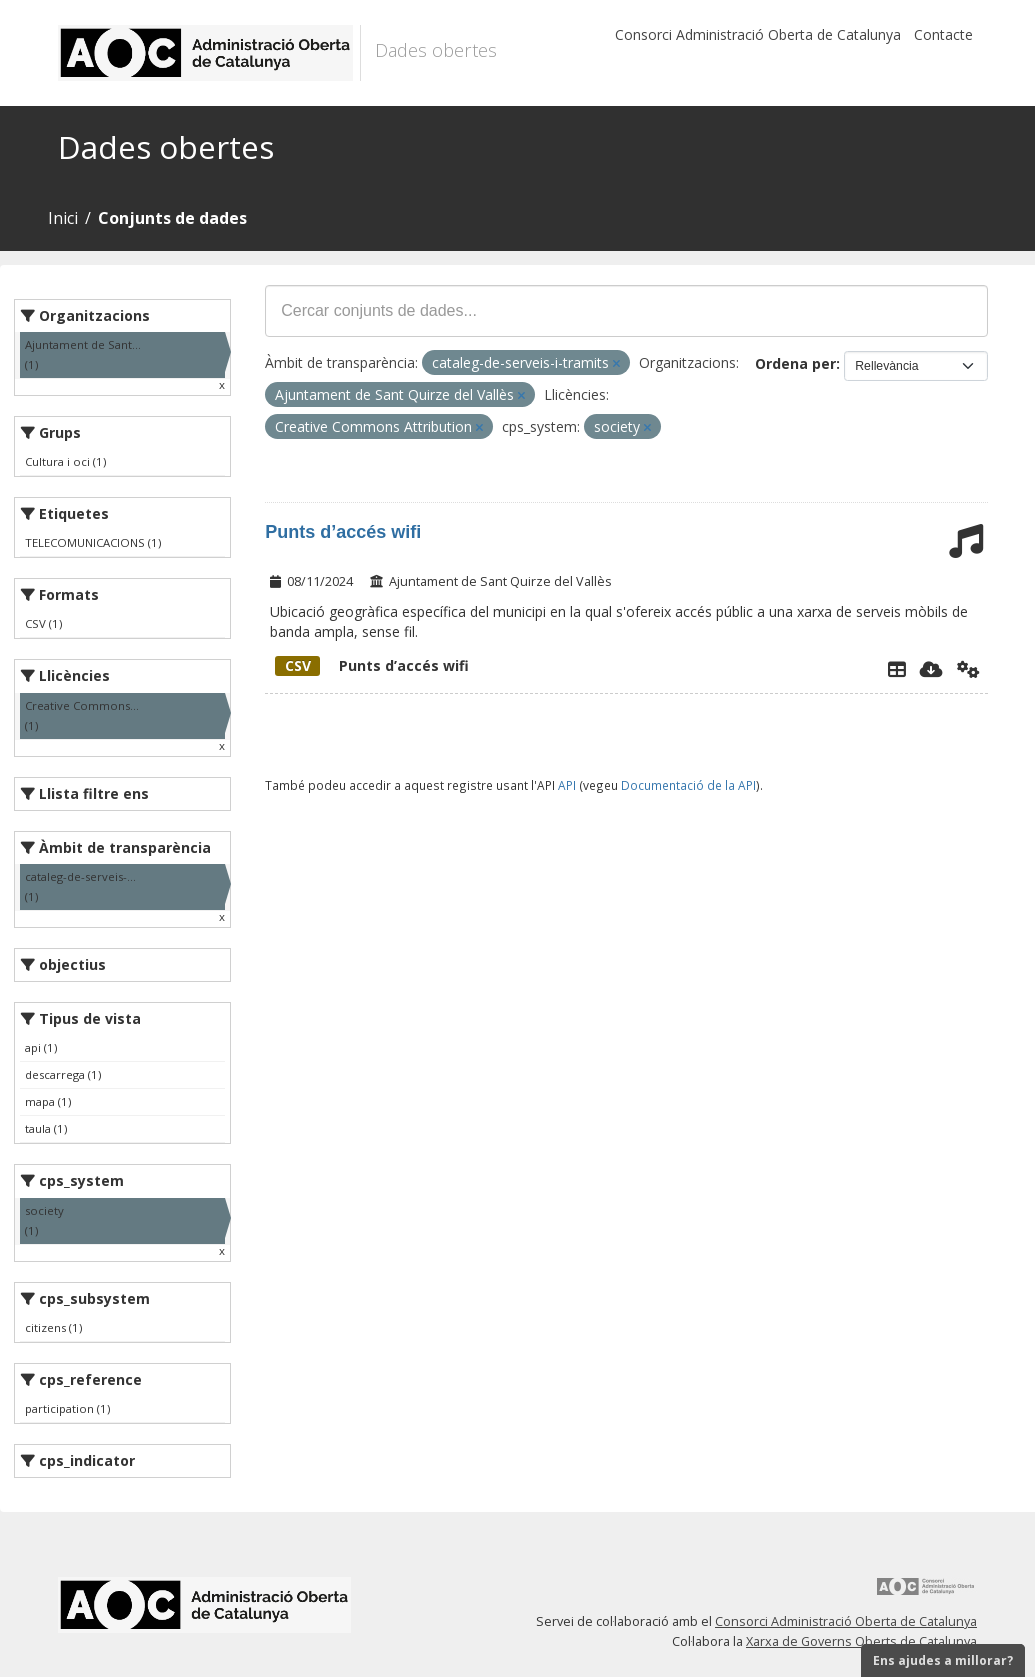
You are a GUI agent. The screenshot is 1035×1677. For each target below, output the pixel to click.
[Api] (968, 669)
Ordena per (795, 363)
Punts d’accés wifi (343, 532)
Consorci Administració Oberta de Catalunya (758, 34)
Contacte (943, 34)
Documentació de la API (688, 785)
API (567, 785)
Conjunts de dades (172, 218)
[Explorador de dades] (897, 669)
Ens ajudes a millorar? (943, 1660)
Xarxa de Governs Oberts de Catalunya (861, 1641)
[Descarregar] (931, 669)
